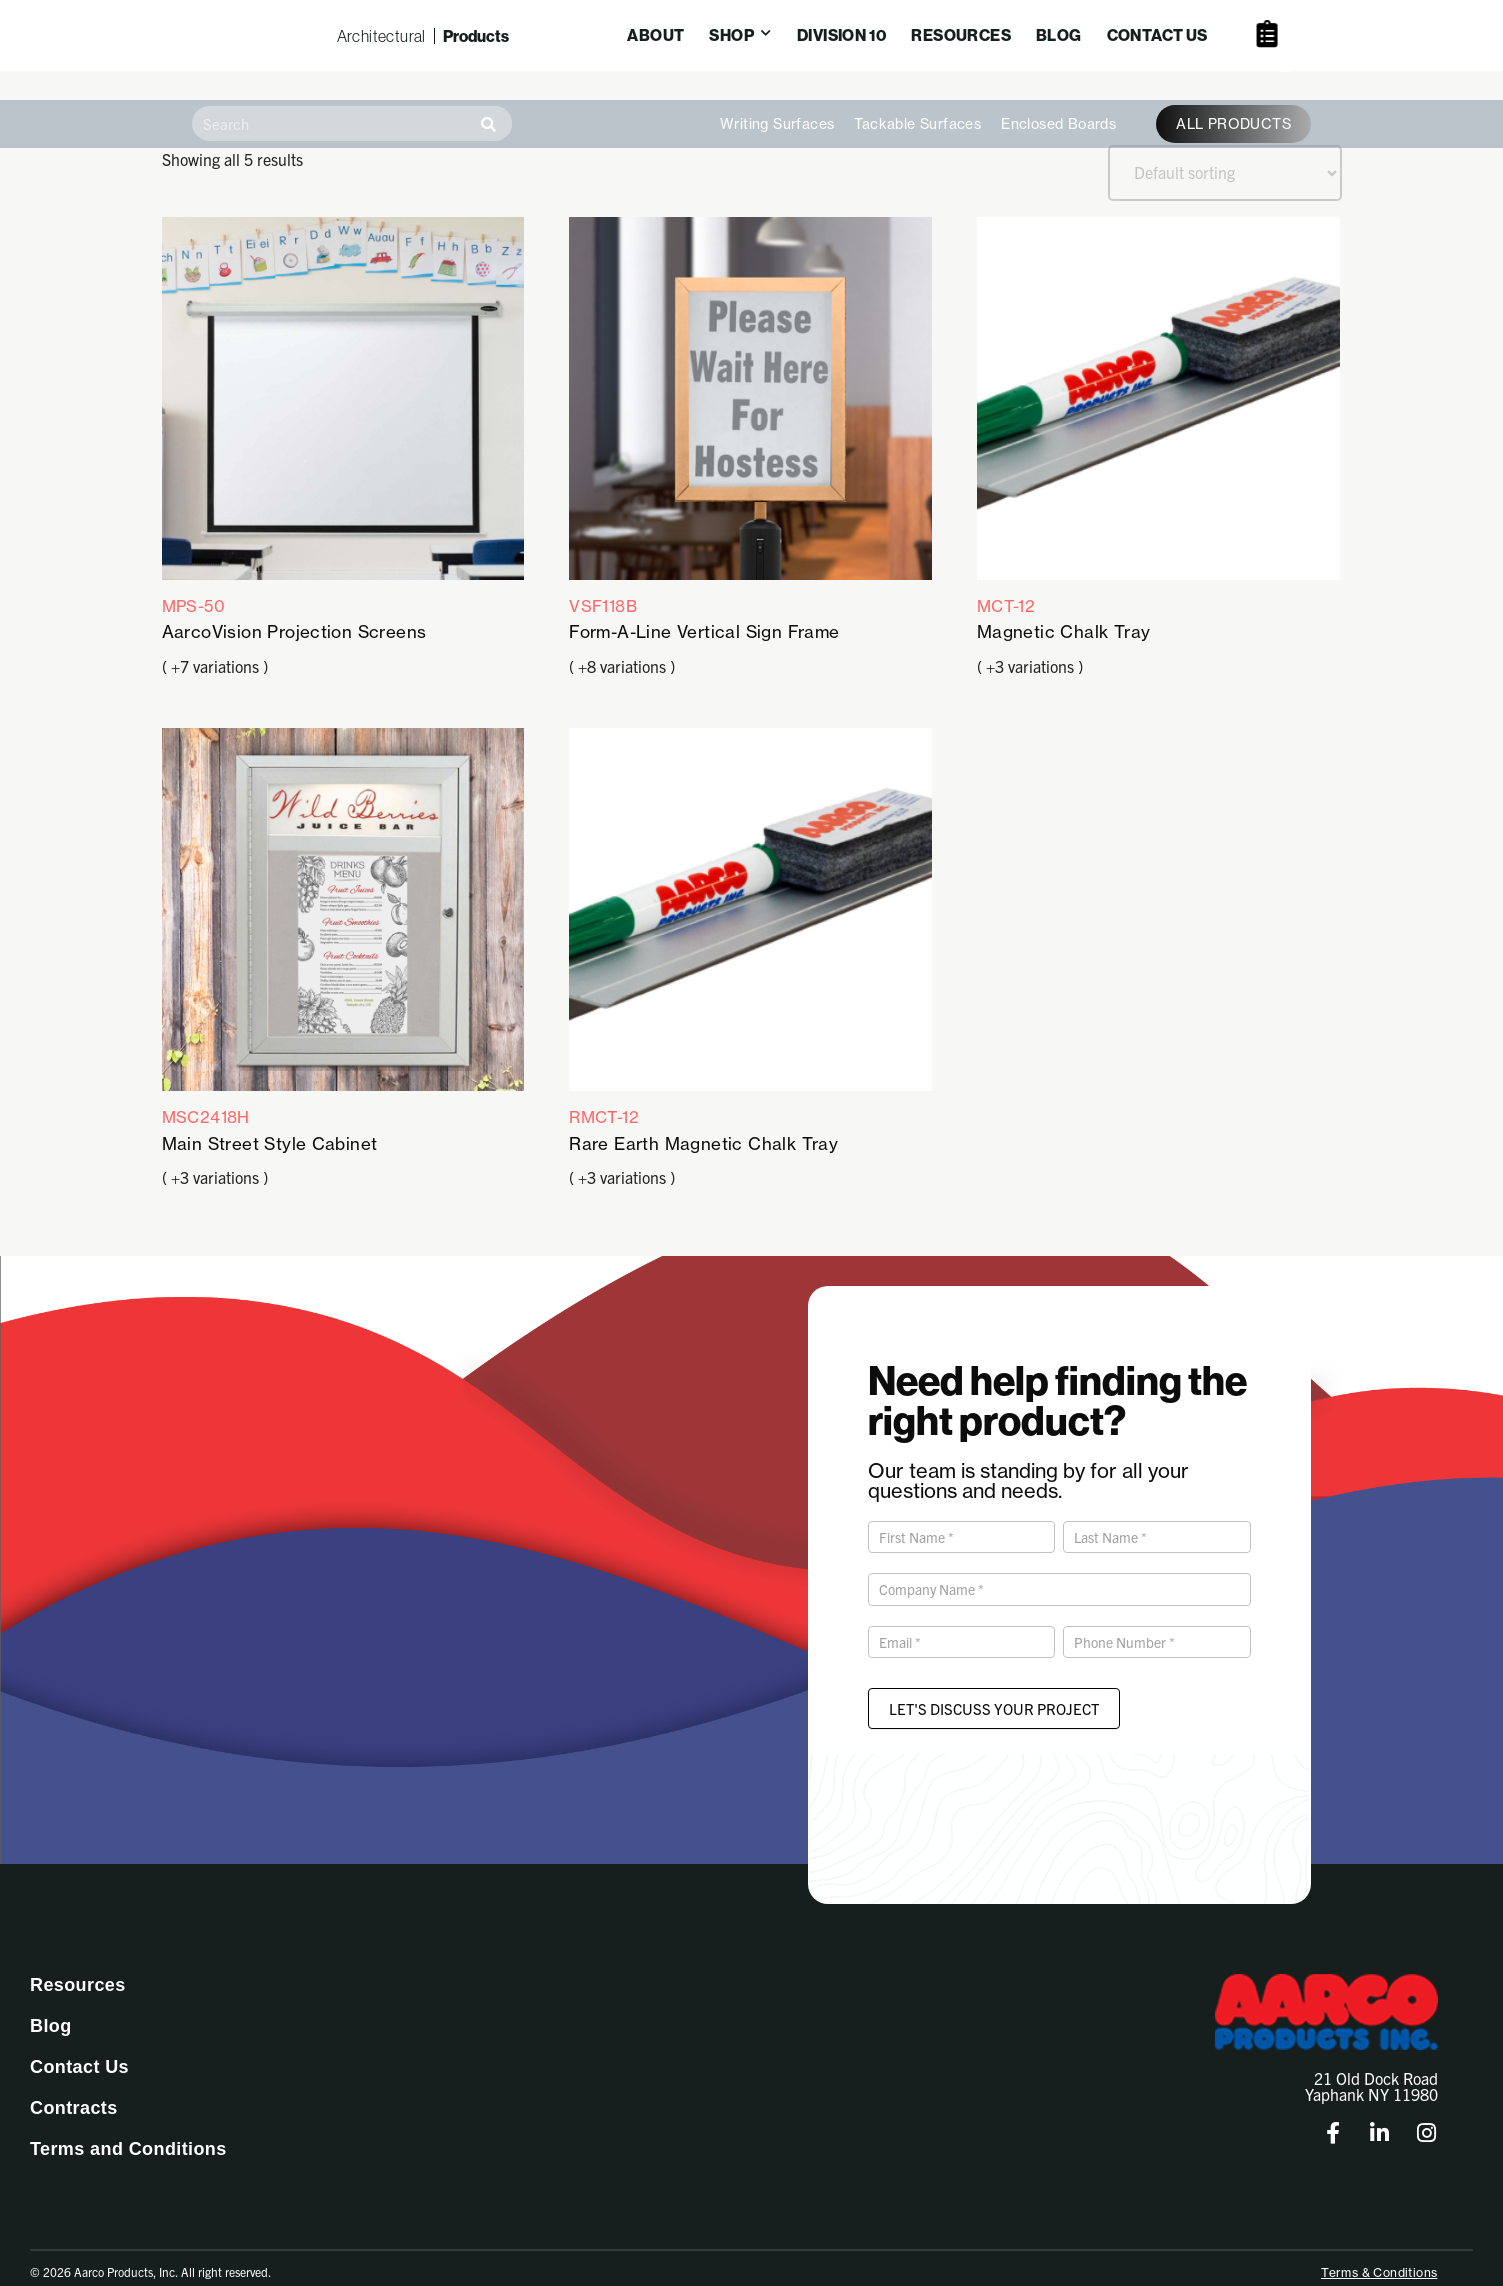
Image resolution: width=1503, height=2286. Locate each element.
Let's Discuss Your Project (994, 1686)
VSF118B (750, 406)
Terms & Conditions (1379, 2250)
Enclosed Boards (1058, 99)
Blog (51, 2004)
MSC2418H (343, 919)
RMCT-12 (750, 919)
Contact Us (79, 2045)
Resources (78, 1963)
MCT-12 (1158, 406)
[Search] (489, 98)
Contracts (74, 2086)
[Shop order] (1225, 148)
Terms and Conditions (128, 2127)
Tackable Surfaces (917, 99)
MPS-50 (343, 406)
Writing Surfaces (777, 99)
